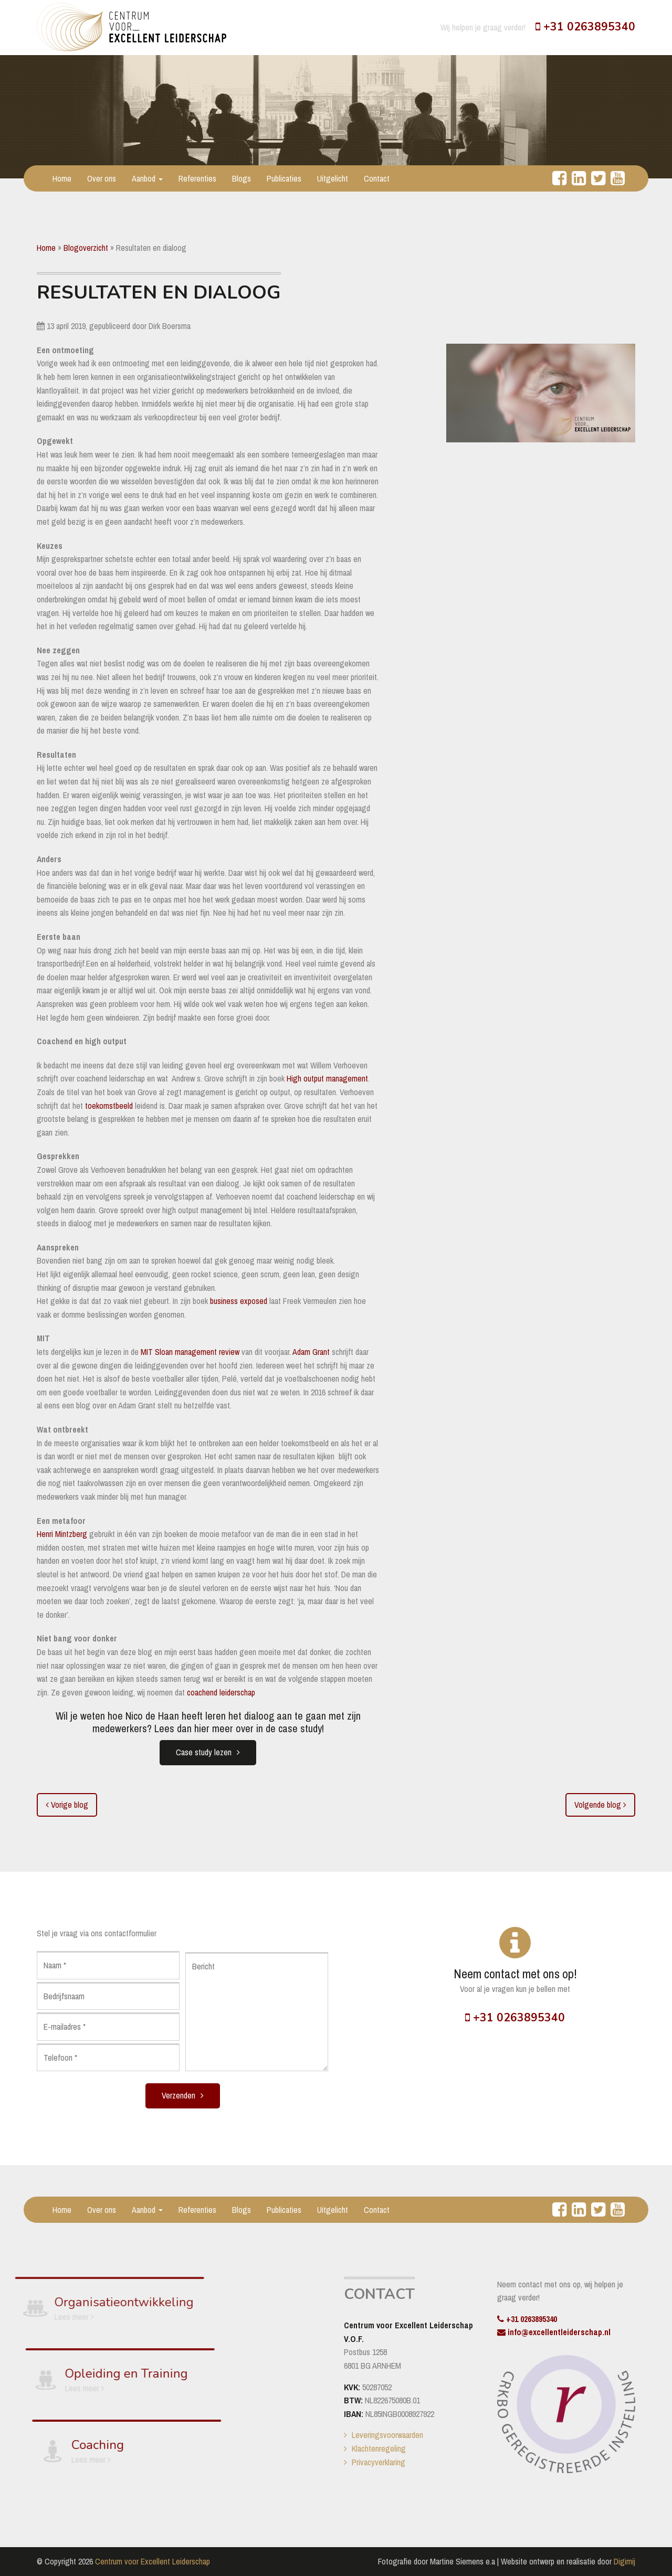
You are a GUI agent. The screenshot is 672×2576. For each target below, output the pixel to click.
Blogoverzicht (86, 247)
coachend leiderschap (221, 1692)
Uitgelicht (332, 178)
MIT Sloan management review (190, 1352)
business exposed (238, 1301)
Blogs (241, 178)
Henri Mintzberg (62, 1534)
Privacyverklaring (378, 2462)
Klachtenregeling (379, 2448)
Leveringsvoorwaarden (387, 2435)
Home (61, 178)
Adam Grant (311, 1352)
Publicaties (284, 178)
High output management (327, 1078)
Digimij (624, 2561)
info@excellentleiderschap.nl (554, 2332)
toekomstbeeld (109, 1105)
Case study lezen (204, 1752)
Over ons (101, 178)
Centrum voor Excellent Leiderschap (152, 2561)
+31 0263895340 (585, 26)
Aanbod (147, 178)
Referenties (197, 178)
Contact (377, 178)
